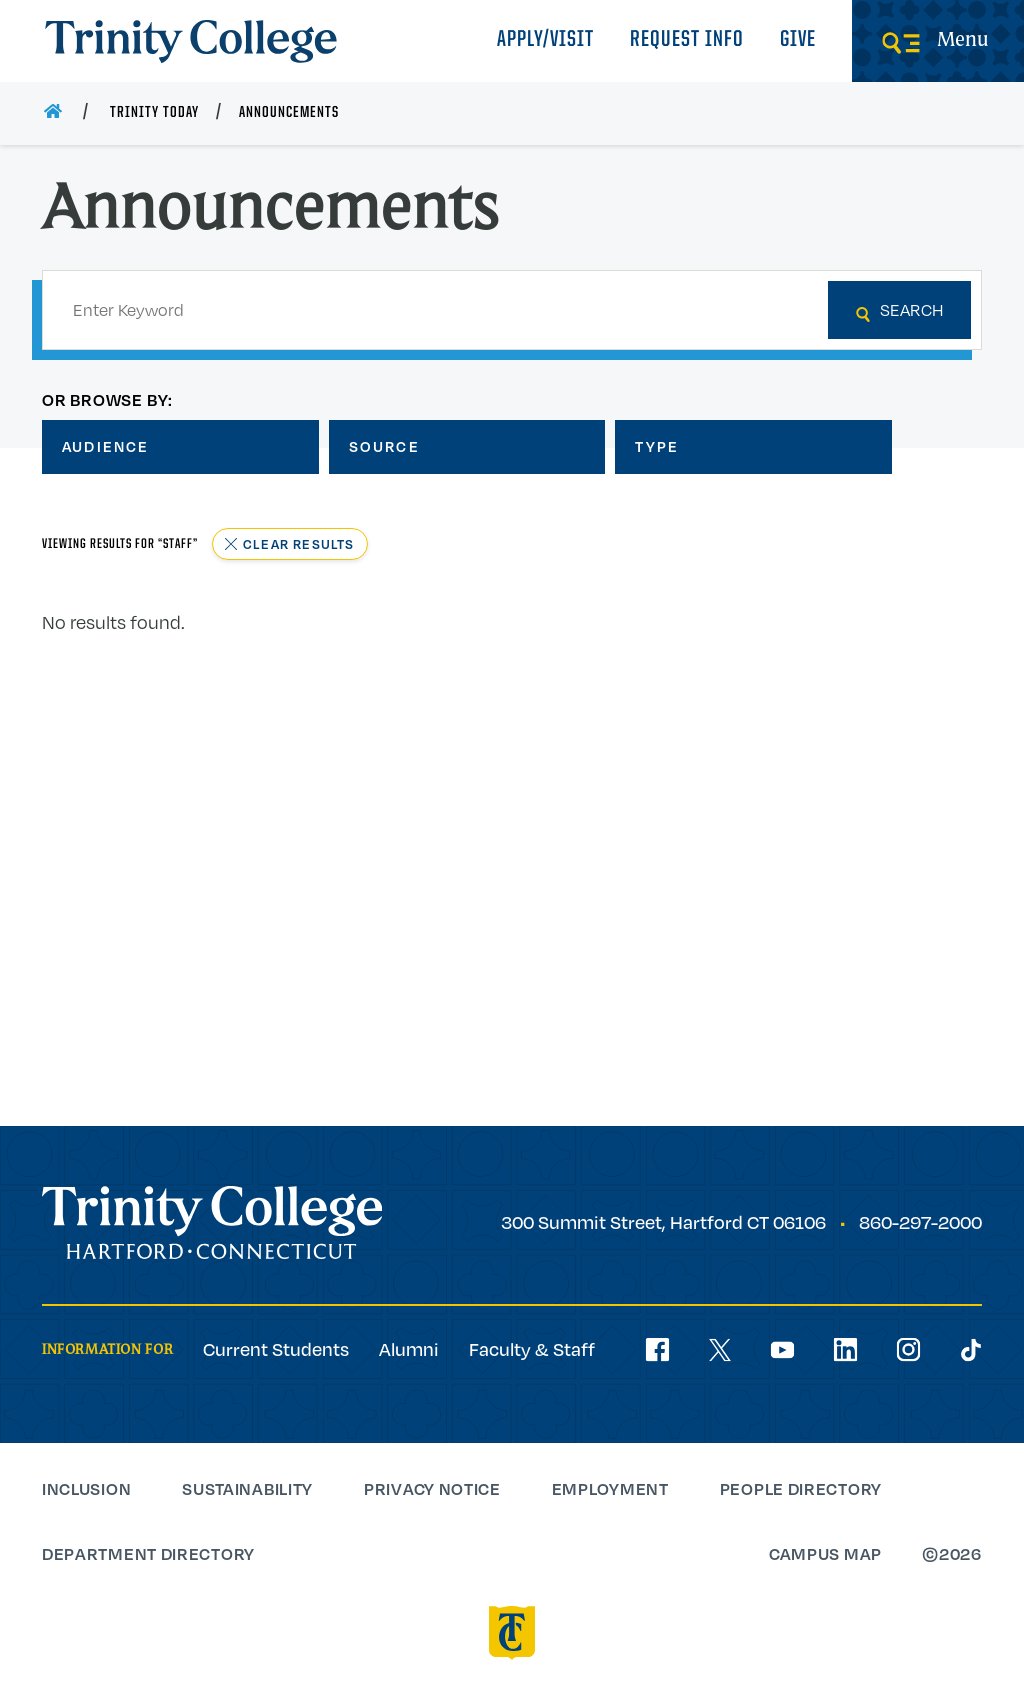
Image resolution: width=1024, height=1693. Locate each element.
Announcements (289, 113)
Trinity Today (154, 113)
